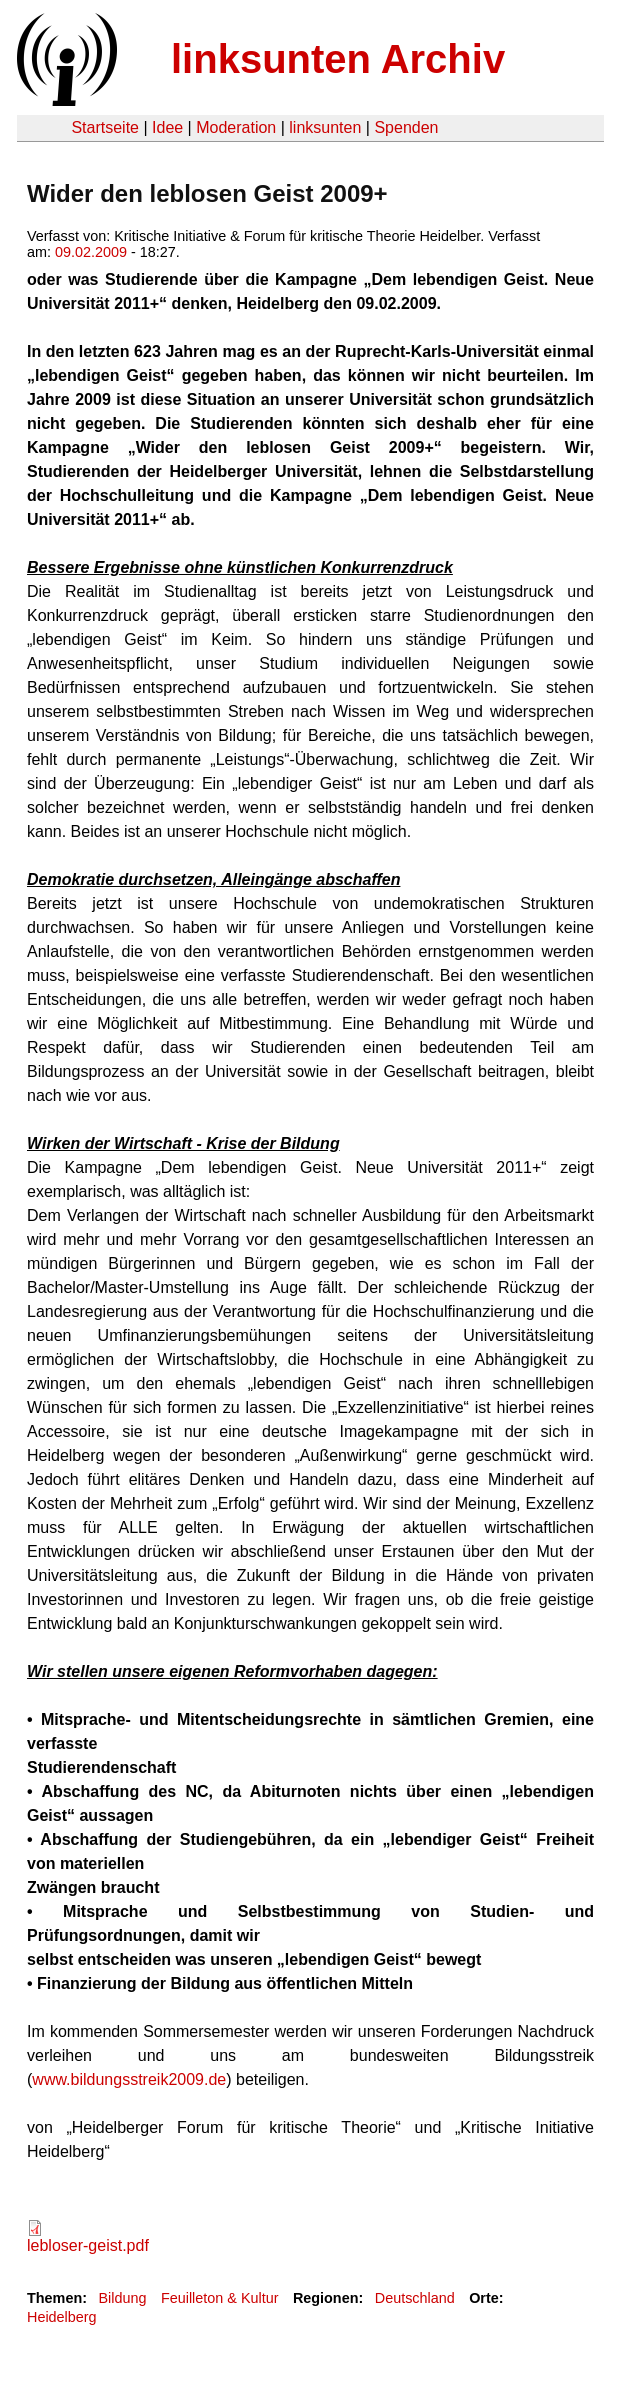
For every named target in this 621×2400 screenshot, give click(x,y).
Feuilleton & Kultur (220, 2298)
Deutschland (415, 2298)
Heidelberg (62, 2317)
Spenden (406, 127)
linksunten (325, 127)
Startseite (105, 127)
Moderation (236, 127)
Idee (167, 127)
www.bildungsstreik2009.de (129, 2079)
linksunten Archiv (338, 59)
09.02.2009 (91, 252)
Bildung (122, 2298)
